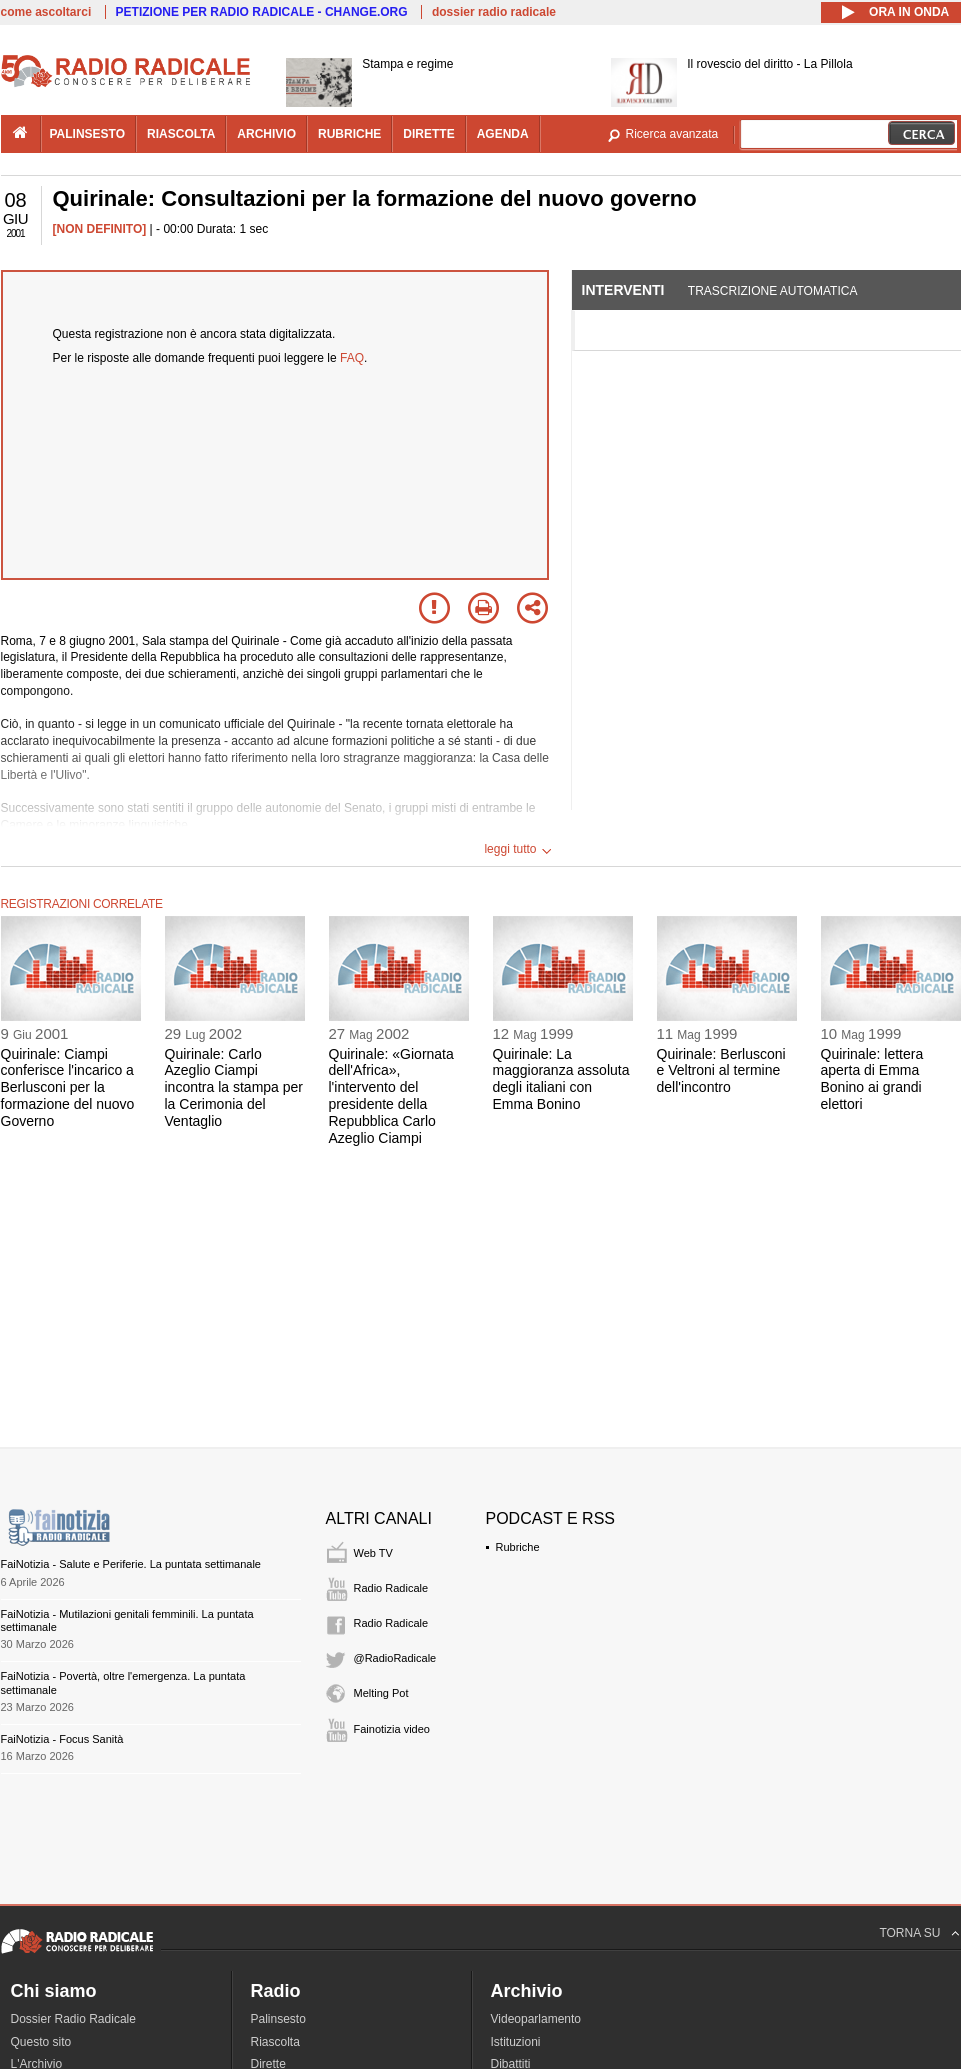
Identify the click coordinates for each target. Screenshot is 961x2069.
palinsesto (88, 134)
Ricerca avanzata (672, 134)
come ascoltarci (46, 12)
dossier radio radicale (494, 12)
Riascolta (275, 2042)
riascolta (181, 134)
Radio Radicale (391, 1588)
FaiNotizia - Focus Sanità (62, 1739)
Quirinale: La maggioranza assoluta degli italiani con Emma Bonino (561, 1079)
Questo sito (41, 2042)
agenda (503, 134)
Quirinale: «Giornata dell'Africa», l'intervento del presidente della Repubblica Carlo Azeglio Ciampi (391, 1096)
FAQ (352, 358)
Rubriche (518, 1547)
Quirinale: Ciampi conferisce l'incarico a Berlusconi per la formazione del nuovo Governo (68, 1087)
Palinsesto (278, 2019)
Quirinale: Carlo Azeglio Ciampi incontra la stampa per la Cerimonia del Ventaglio (234, 1087)
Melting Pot (381, 1693)
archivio (266, 134)
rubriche (349, 134)
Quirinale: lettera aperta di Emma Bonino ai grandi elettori (872, 1079)
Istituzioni (516, 2042)
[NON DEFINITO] (100, 229)
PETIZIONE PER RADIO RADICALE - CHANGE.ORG (262, 12)
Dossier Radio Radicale (73, 2019)
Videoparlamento (536, 2019)
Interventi (623, 290)
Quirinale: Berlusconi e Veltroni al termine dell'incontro (721, 1071)
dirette (428, 134)
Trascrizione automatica (773, 291)
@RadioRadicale (395, 1658)
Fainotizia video (392, 1729)
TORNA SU (909, 1933)
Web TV (373, 1553)
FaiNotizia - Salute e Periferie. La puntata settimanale (131, 1564)
